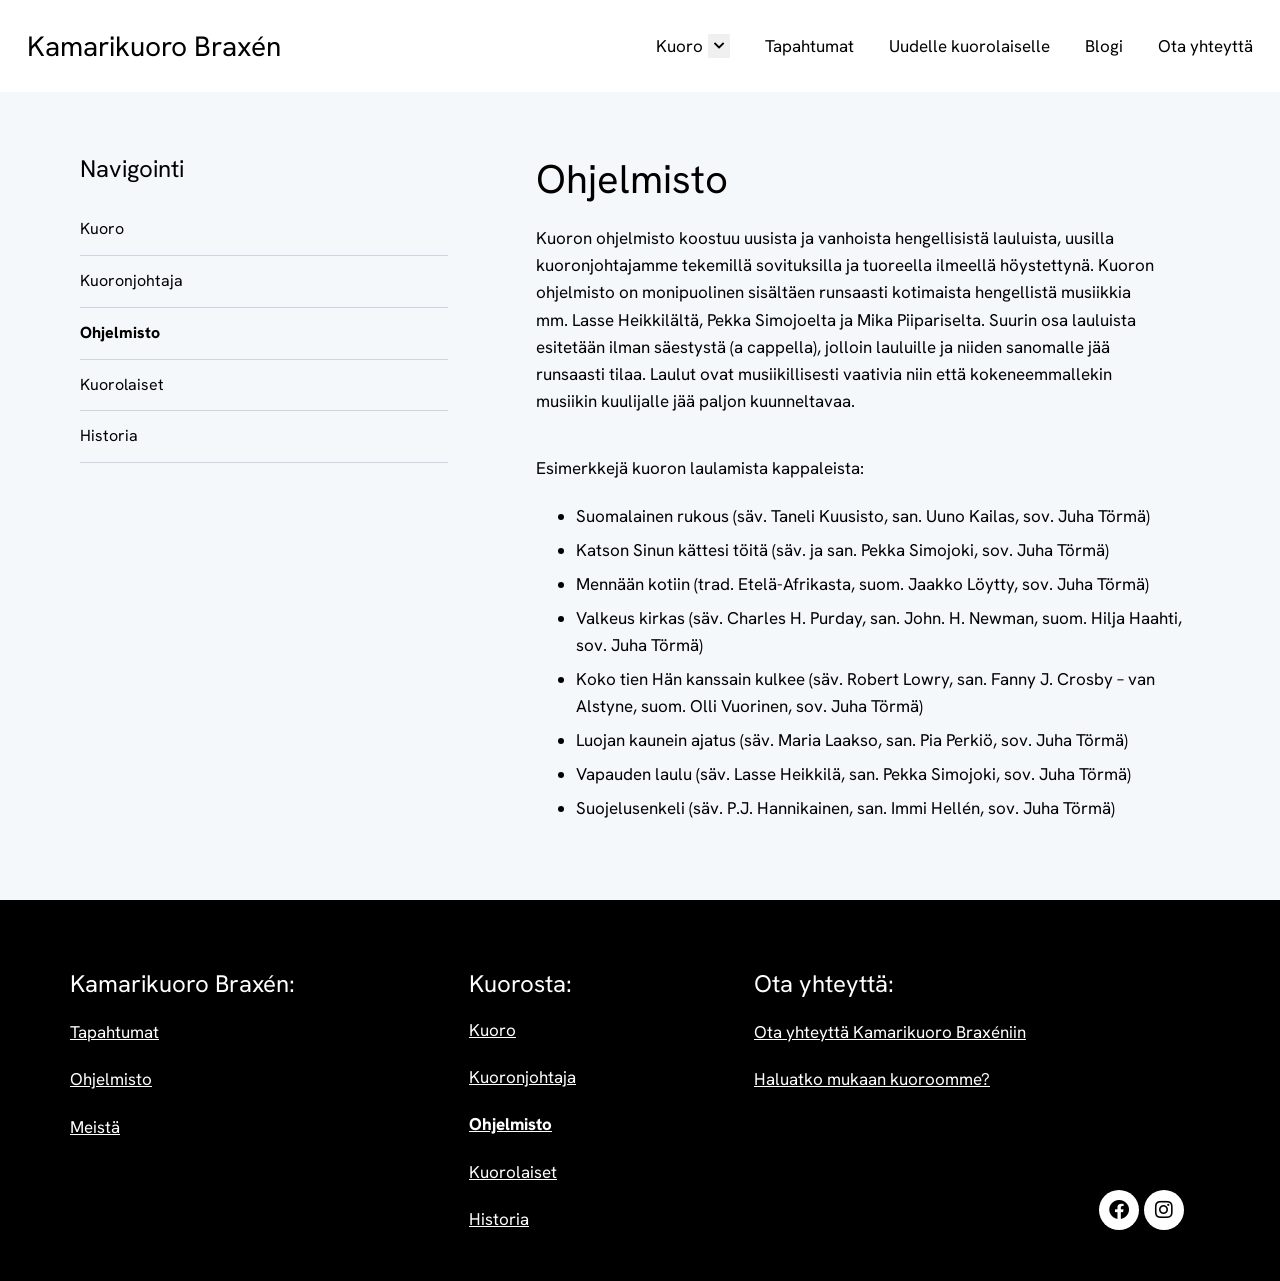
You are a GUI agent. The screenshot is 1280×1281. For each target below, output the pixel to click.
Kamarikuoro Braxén (154, 46)
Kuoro (693, 46)
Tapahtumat (809, 46)
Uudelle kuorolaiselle (969, 46)
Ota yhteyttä (1205, 46)
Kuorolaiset (122, 384)
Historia (109, 435)
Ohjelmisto (120, 332)
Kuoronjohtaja (131, 280)
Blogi (1104, 46)
